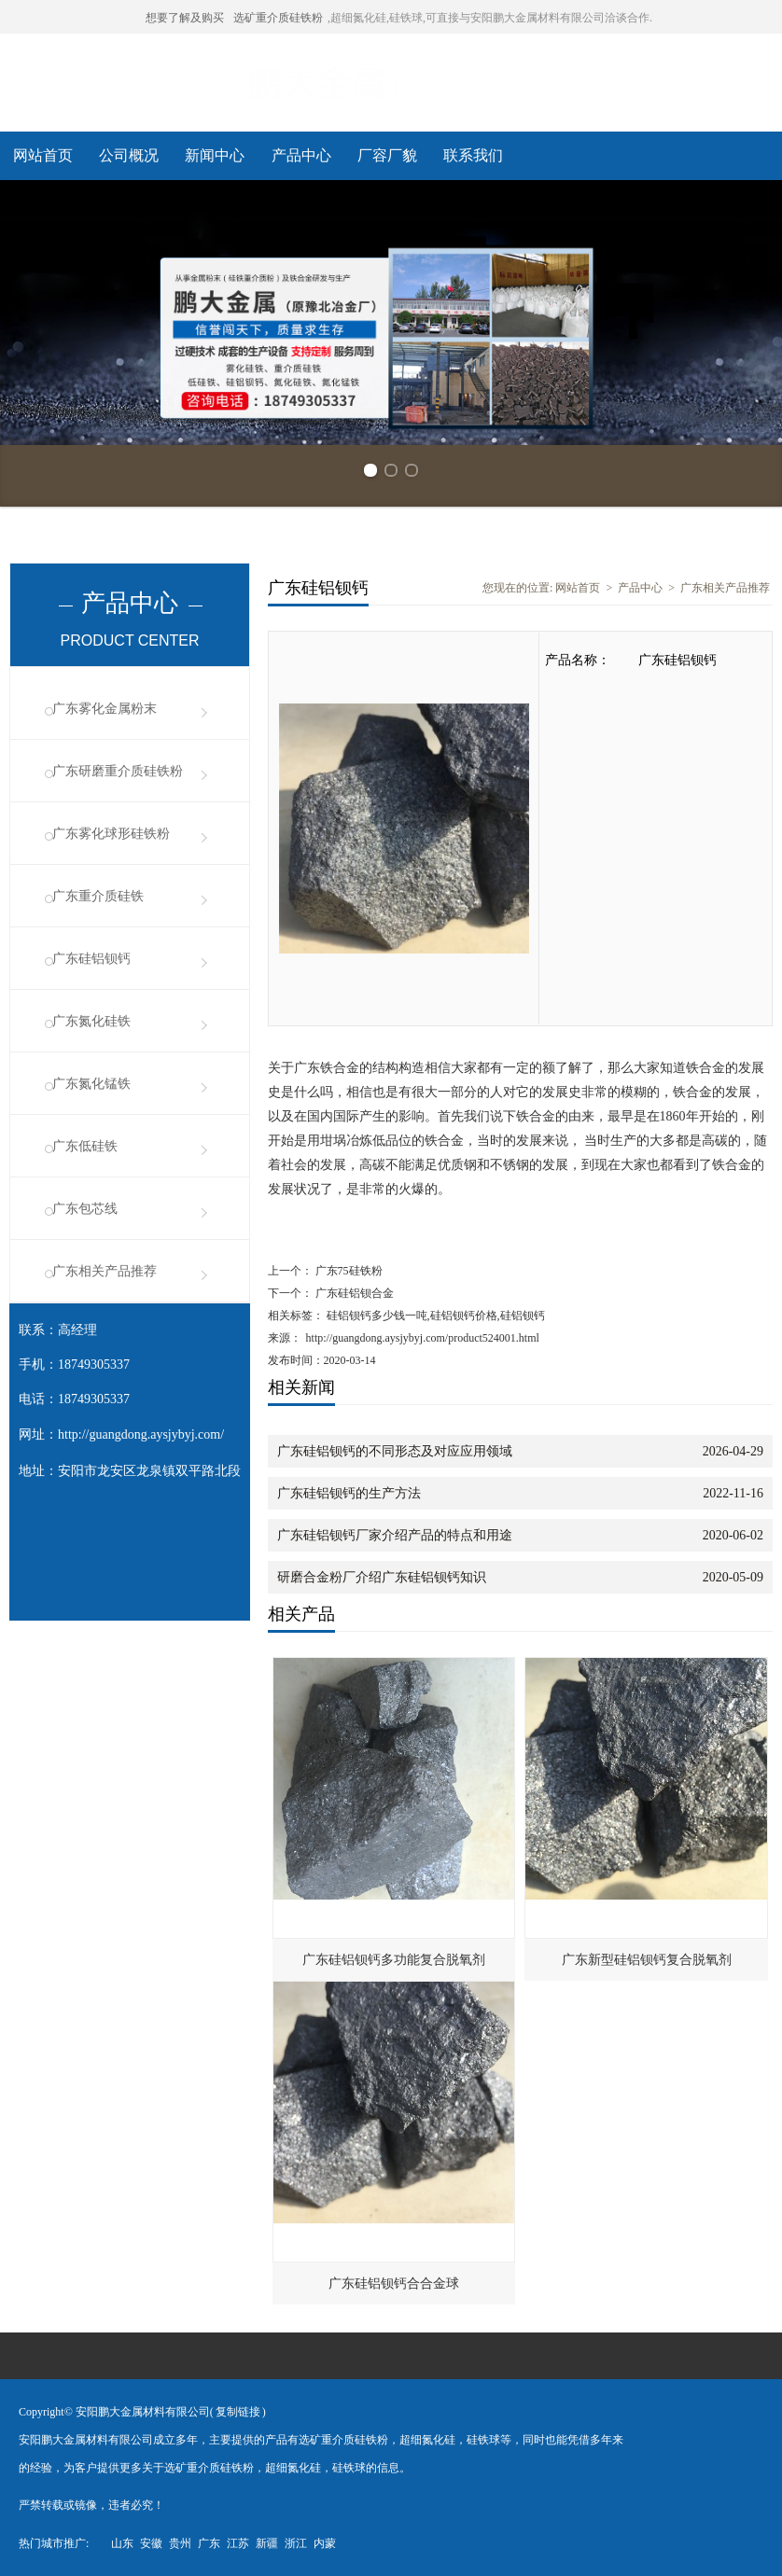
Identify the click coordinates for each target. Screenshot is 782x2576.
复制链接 (238, 2411)
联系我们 (473, 155)
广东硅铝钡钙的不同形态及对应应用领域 (394, 1451)
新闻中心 (214, 155)
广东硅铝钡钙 (91, 959)
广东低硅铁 (85, 1146)
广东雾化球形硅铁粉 (111, 834)
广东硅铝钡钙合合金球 (393, 2284)
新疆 (267, 2543)
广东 (209, 2543)
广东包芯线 (85, 1209)
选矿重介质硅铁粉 (278, 17)
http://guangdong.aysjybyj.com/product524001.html (422, 1337)
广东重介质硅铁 (98, 896)
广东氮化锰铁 (91, 1084)
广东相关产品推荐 (104, 1271)
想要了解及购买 (185, 17)
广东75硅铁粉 (348, 1270)
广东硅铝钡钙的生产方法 (349, 1493)
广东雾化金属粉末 (104, 709)
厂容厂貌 (387, 155)
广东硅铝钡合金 (353, 1293)
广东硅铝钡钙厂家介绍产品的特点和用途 (394, 1535)
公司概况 (129, 155)
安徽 (151, 2543)
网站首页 (43, 155)
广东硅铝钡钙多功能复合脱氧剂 (393, 1960)
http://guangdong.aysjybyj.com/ (141, 1434)
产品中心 (301, 155)
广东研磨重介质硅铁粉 (117, 771)
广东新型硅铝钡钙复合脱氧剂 (647, 1960)
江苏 (238, 2543)
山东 (122, 2543)
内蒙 (325, 2543)
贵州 (180, 2543)
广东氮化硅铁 (91, 1021)
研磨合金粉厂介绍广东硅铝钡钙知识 (381, 1577)
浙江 (296, 2543)
